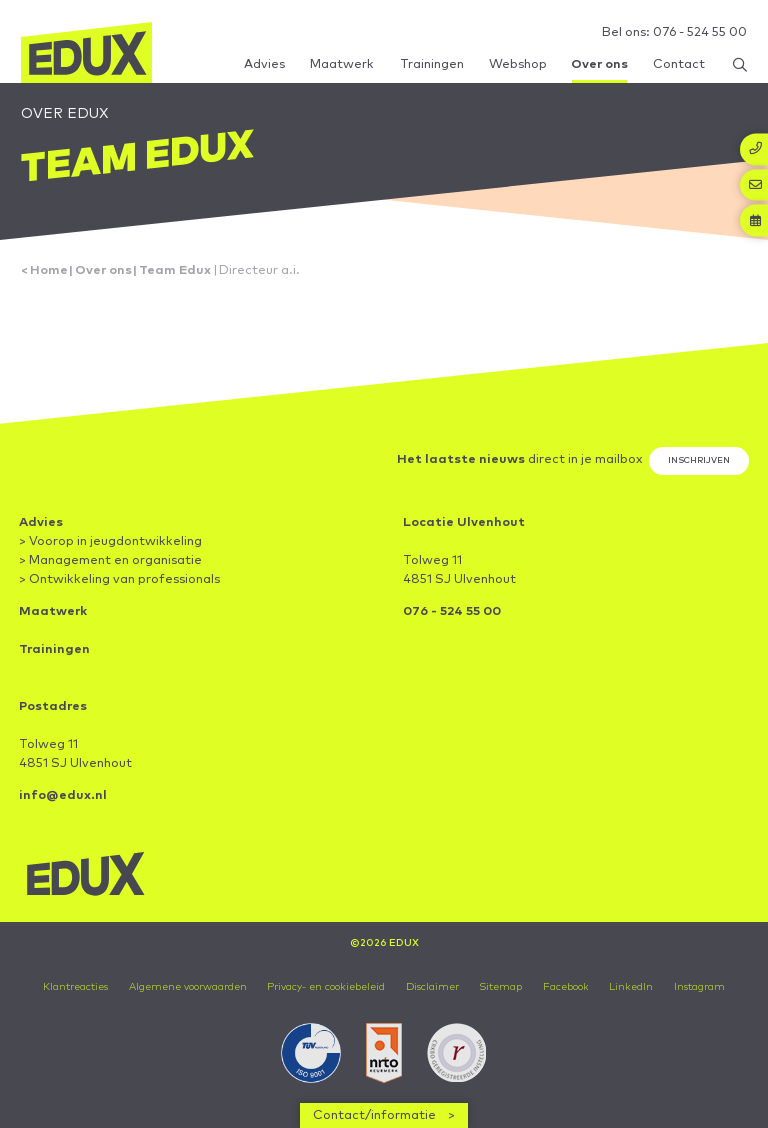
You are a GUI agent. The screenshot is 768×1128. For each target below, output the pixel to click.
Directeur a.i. (259, 270)
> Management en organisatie (110, 560)
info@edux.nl (63, 795)
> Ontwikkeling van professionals (119, 579)
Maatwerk (53, 611)
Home (49, 270)
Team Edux (175, 270)
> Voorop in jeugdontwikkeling (110, 541)
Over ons (103, 270)
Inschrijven (699, 460)
